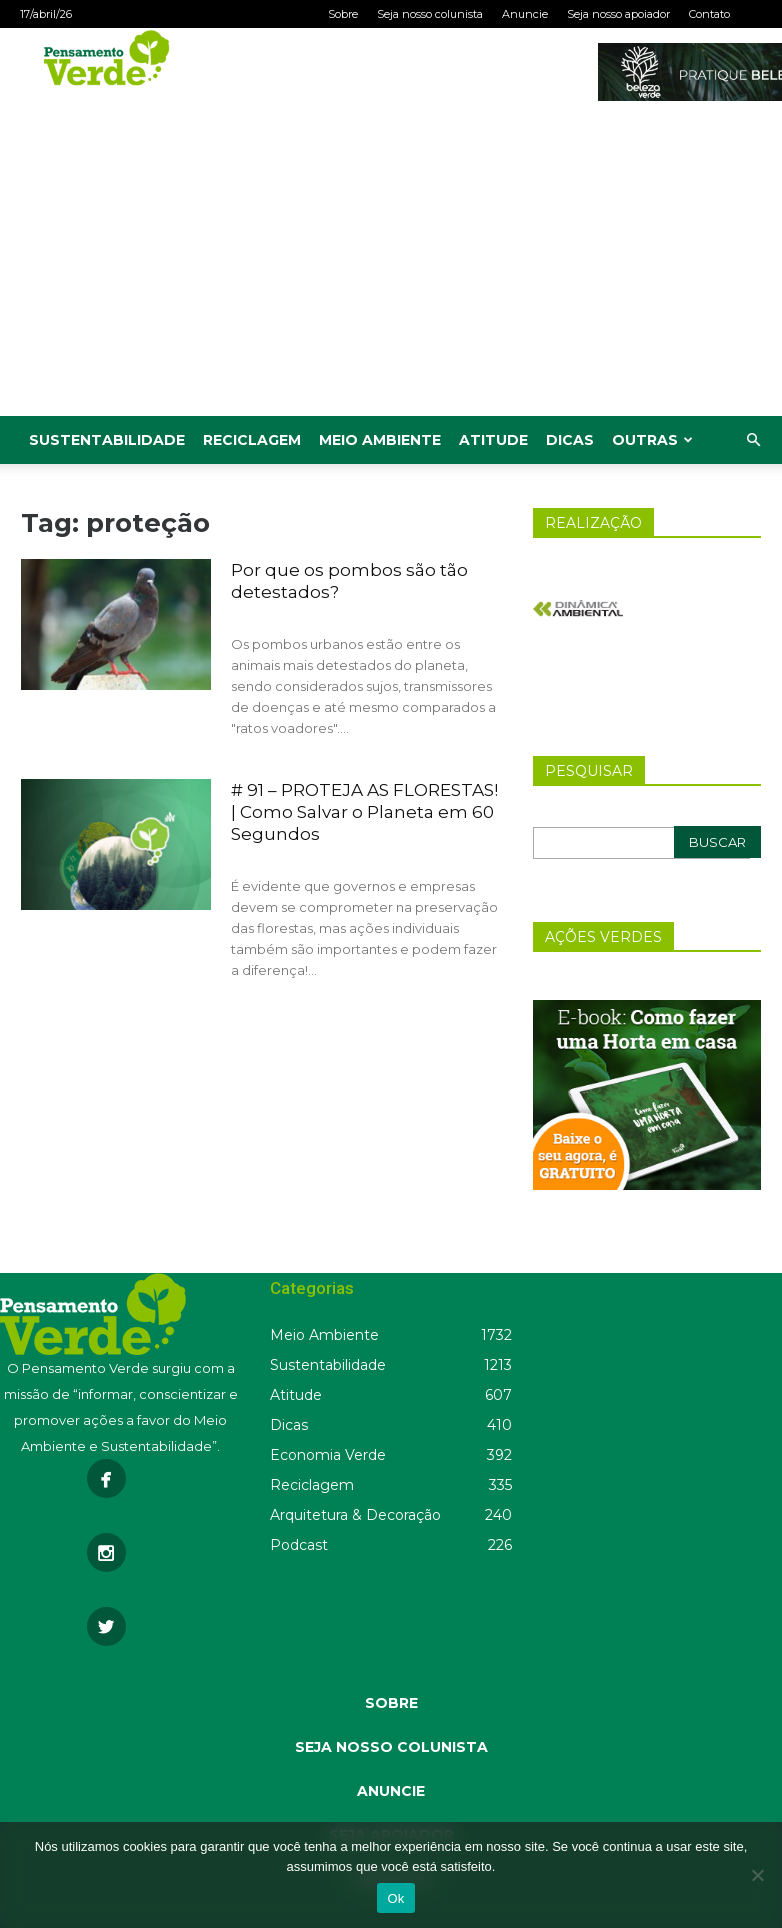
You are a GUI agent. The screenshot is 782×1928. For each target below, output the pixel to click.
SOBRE (391, 1703)
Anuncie (525, 14)
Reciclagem (252, 440)
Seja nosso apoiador (618, 14)
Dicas (570, 440)
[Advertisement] (391, 266)
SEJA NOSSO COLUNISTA (391, 1747)
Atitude (493, 440)
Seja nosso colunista (430, 14)
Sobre (343, 14)
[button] (753, 440)
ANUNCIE (391, 1791)
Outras (652, 440)
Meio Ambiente (380, 440)
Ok (395, 1898)
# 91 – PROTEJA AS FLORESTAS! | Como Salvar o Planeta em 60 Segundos (364, 812)
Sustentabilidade (107, 440)
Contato (709, 14)
